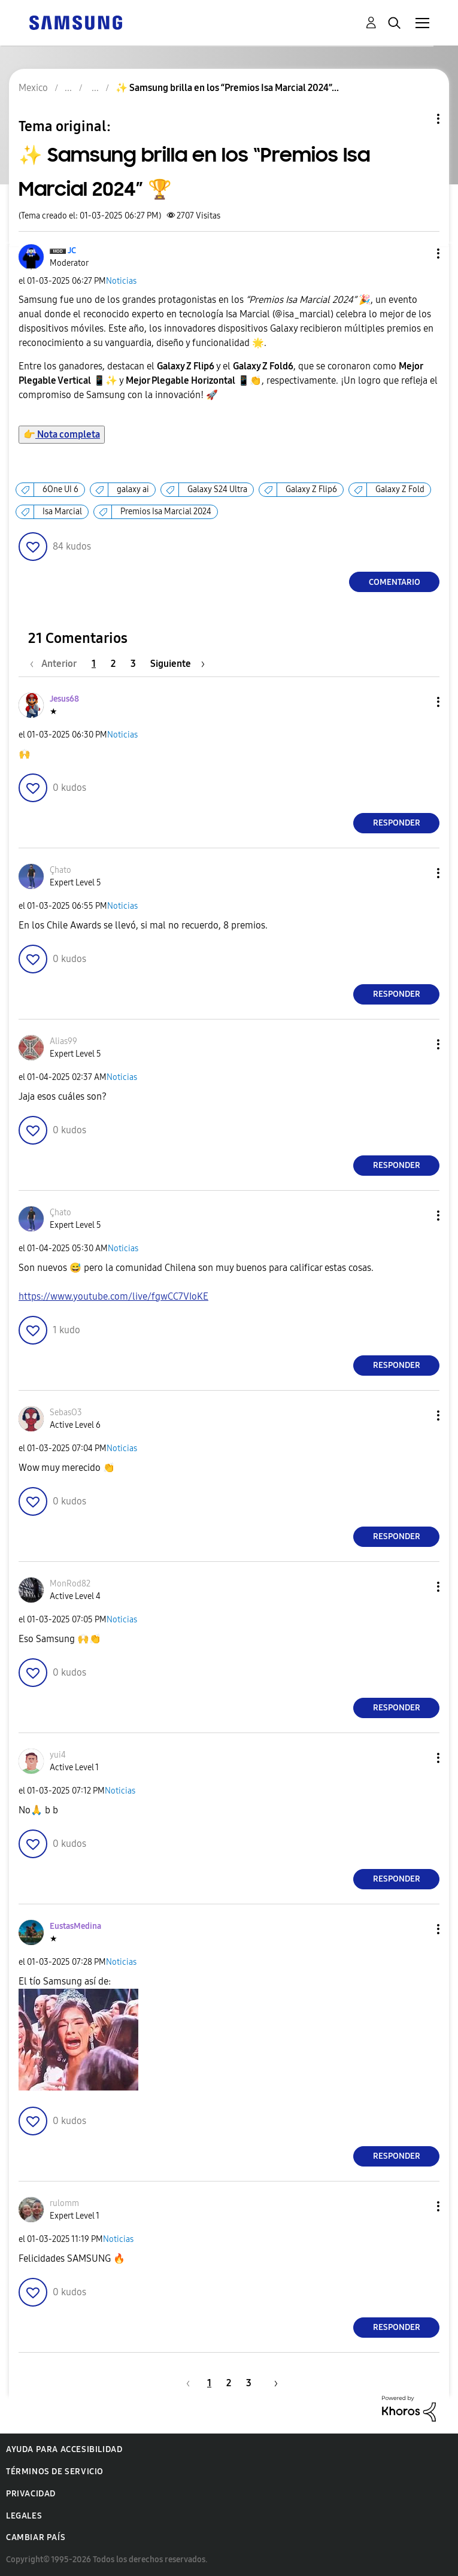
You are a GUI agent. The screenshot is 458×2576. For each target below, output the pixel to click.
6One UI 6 (60, 489)
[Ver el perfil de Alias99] (63, 1041)
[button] (418, 253)
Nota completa (61, 434)
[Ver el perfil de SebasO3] (66, 1412)
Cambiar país (35, 2537)
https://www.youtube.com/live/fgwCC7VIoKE (113, 1296)
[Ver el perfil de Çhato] (60, 870)
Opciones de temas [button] (417, 119)
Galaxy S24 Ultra (217, 489)
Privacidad (31, 2494)
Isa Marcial (62, 511)
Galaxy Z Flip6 (311, 489)
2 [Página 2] (113, 663)
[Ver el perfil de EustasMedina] (75, 1926)
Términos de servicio (55, 2471)
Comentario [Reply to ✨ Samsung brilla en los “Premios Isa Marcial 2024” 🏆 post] (394, 582)
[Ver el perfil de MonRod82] (70, 1584)
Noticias (121, 281)
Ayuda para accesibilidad (64, 2449)
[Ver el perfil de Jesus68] (64, 699)
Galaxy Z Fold (399, 489)
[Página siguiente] (177, 663)
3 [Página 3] (133, 663)
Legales (24, 2516)
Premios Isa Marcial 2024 (165, 511)
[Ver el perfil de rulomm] (64, 2203)
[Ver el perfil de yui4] (58, 1755)
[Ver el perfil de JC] (72, 250)
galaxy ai (133, 489)
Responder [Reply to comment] (396, 823)
